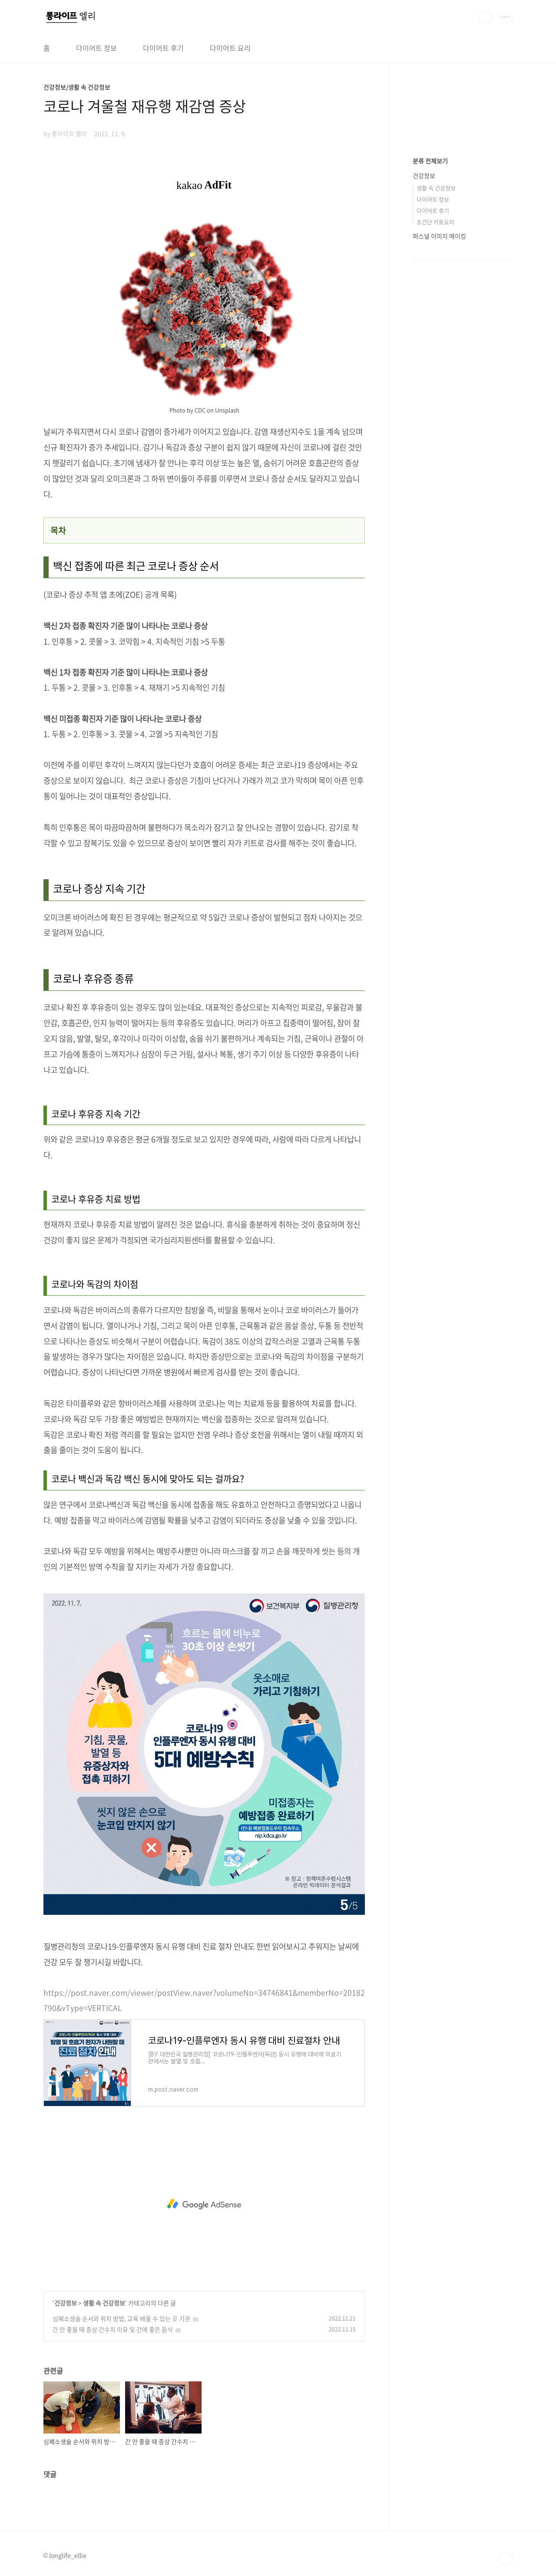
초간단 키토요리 (435, 222)
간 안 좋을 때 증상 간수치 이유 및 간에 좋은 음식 (113, 2329)
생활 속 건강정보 (104, 2302)
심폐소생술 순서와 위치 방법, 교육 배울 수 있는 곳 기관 (121, 2318)
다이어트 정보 (96, 48)
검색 (485, 17)
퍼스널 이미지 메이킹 (439, 236)
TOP (506, 2559)
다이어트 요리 (230, 48)
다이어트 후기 (163, 48)
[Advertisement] (204, 2204)
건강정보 (65, 2302)
